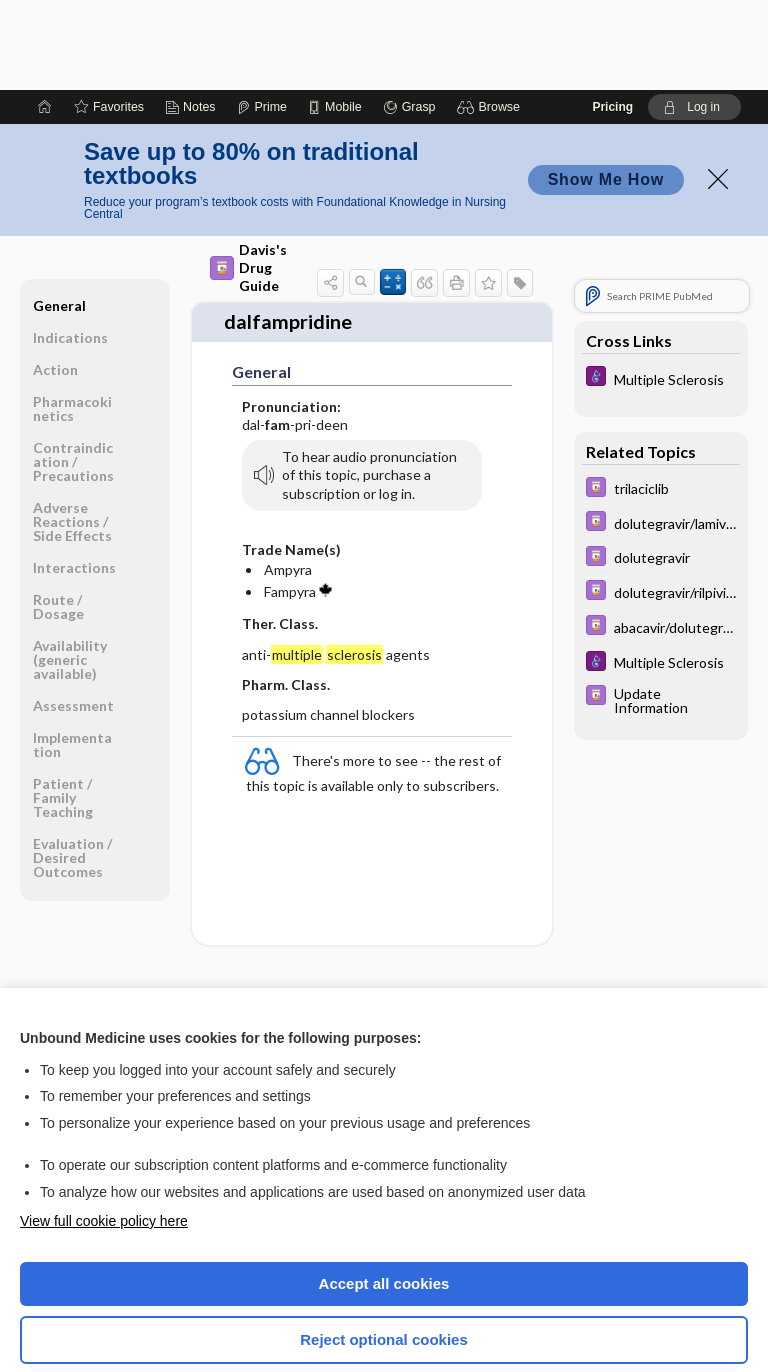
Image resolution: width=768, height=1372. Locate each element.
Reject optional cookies (384, 1249)
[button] (491, 17)
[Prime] (262, 17)
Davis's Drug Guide (248, 177)
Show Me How (606, 89)
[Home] (45, 17)
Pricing (612, 17)
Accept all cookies (384, 1193)
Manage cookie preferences (384, 1307)
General (59, 215)
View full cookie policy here (104, 1131)
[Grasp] (409, 17)
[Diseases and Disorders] (661, 288)
